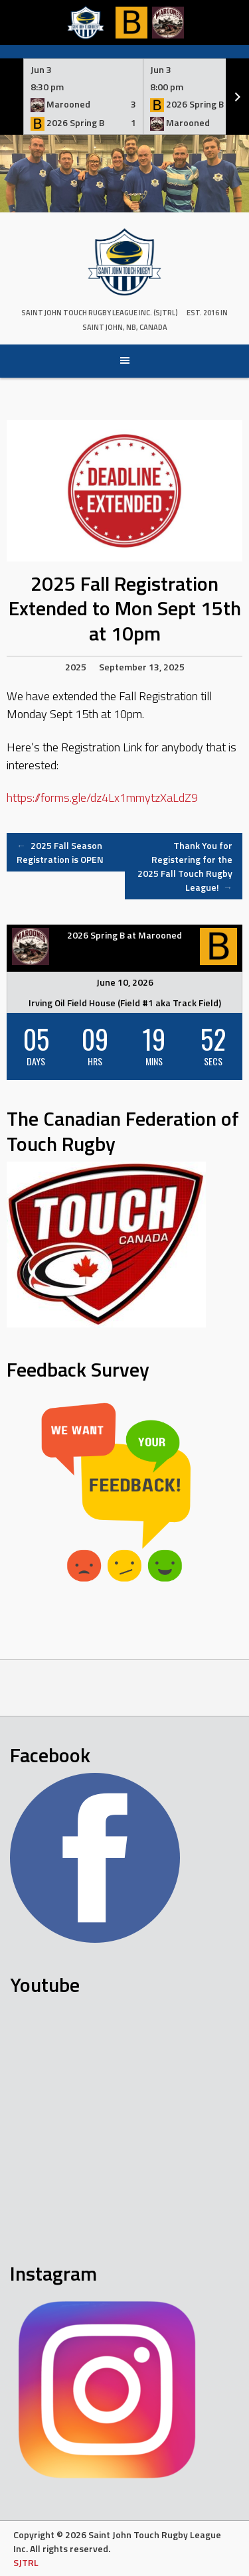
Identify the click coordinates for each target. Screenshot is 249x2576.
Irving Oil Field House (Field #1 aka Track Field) (125, 1003)
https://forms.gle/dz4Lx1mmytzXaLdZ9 (102, 797)
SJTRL (26, 2562)
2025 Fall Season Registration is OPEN (60, 852)
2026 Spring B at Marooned (124, 935)
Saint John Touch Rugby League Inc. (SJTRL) (99, 312)
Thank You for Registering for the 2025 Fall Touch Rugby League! (184, 866)
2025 (75, 667)
